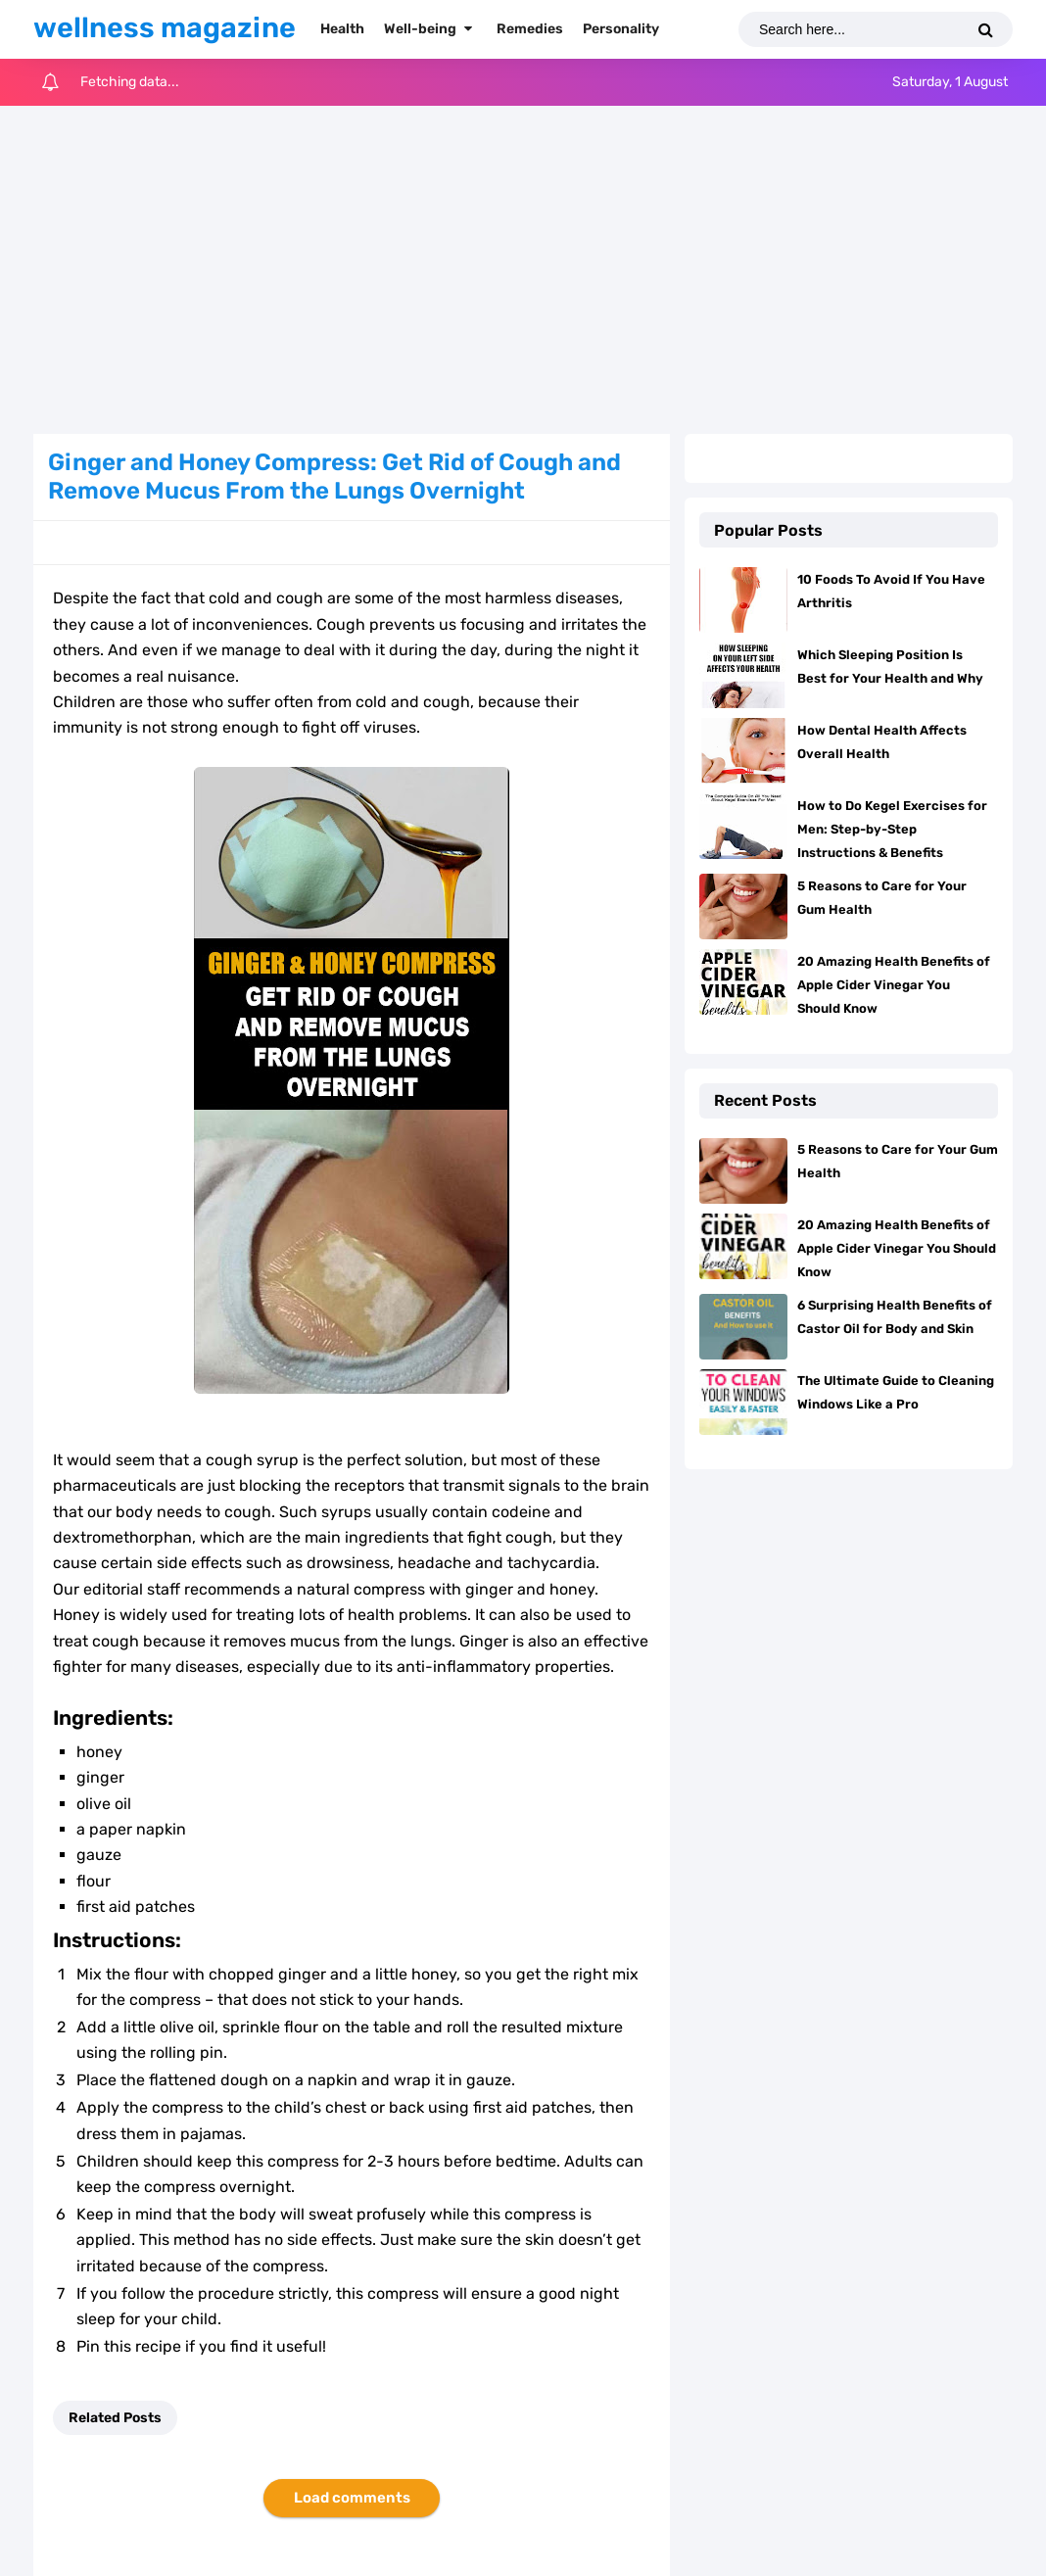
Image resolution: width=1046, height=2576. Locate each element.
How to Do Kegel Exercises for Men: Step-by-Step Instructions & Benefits (892, 829)
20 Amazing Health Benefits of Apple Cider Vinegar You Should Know (893, 985)
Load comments (352, 2497)
